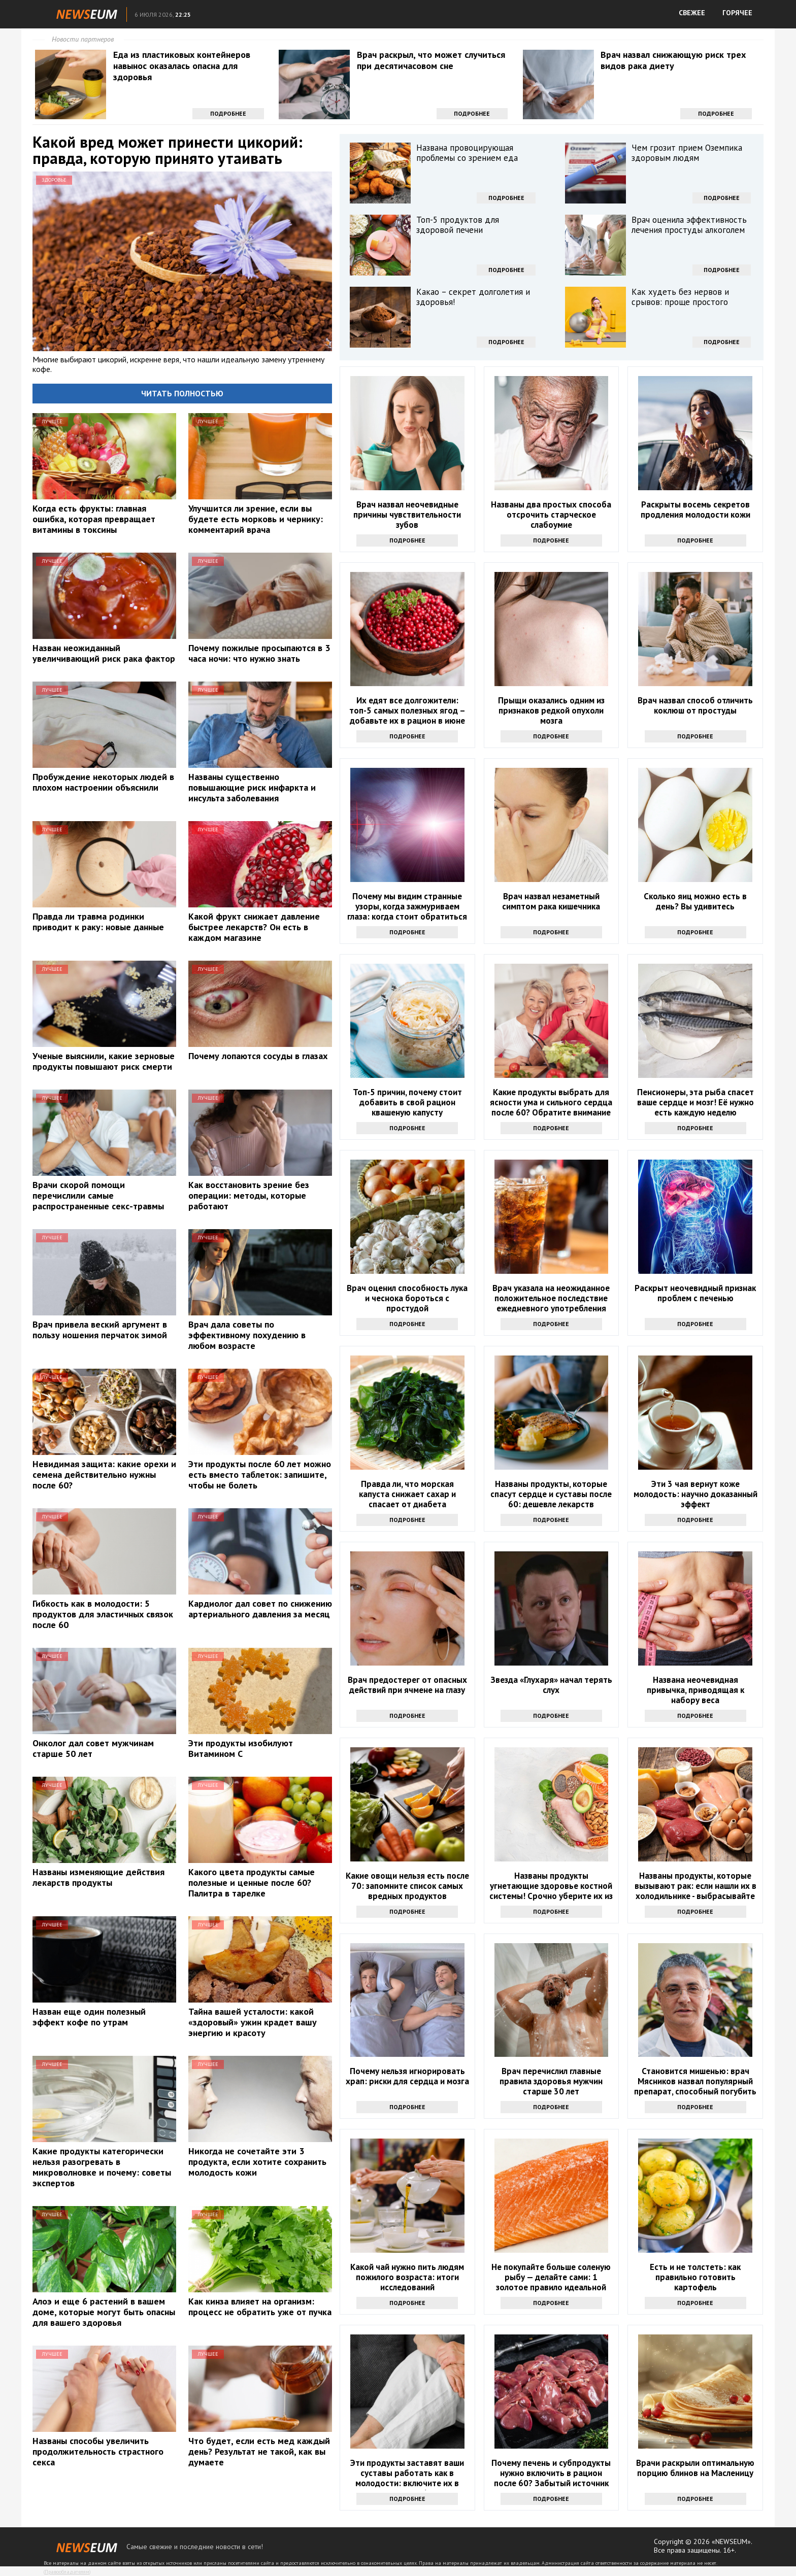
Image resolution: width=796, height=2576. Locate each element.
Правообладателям (67, 2571)
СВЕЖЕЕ (692, 12)
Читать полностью (182, 393)
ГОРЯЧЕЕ (737, 12)
